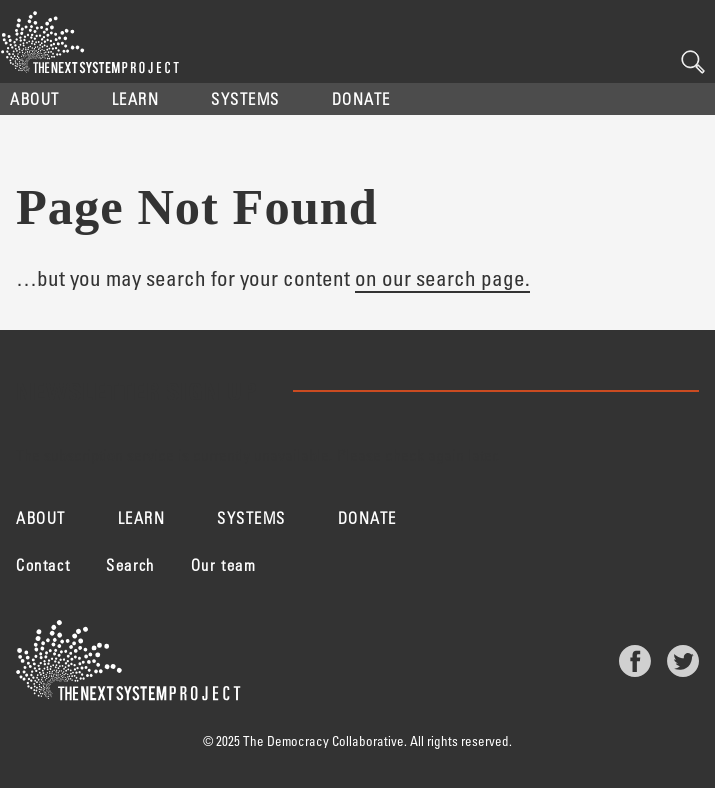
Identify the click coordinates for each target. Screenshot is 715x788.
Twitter (683, 661)
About (35, 98)
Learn (136, 98)
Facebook (635, 661)
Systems (245, 98)
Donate (361, 98)
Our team (224, 564)
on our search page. (442, 278)
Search (693, 62)
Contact (43, 564)
